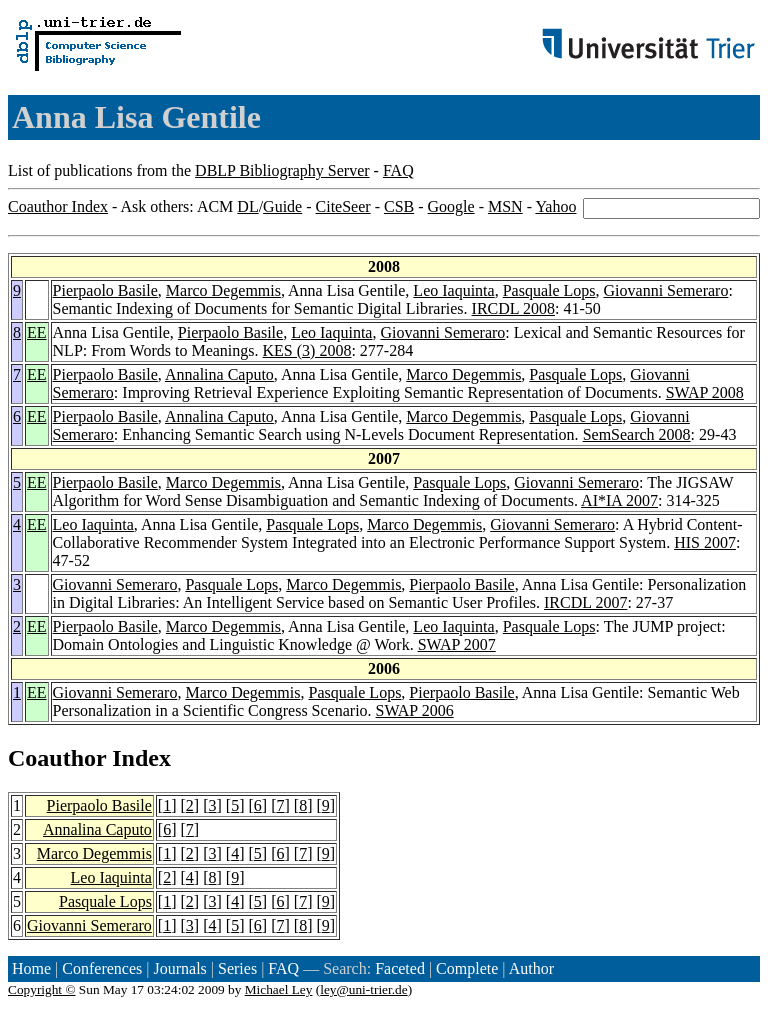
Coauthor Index (58, 206)
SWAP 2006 (415, 710)
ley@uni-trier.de (363, 989)
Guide (282, 206)
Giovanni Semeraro (666, 290)
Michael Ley (279, 989)
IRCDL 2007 (585, 602)
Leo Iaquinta (453, 290)
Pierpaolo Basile (105, 290)
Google (451, 206)
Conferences (102, 968)
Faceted (400, 968)
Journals (179, 968)
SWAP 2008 (705, 392)
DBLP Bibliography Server (282, 170)
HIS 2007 (705, 542)
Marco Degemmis (223, 290)
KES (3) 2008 (307, 350)
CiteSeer (343, 206)
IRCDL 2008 (513, 308)
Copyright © (42, 989)
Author (531, 968)
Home (31, 968)
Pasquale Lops (549, 290)
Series (237, 968)
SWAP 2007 (457, 644)
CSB (399, 206)
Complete (467, 968)
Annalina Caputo (219, 374)
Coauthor (57, 758)
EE (37, 332)
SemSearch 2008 (637, 434)
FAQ (398, 170)
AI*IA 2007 (619, 500)
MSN (505, 206)
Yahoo (555, 206)
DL (247, 206)
